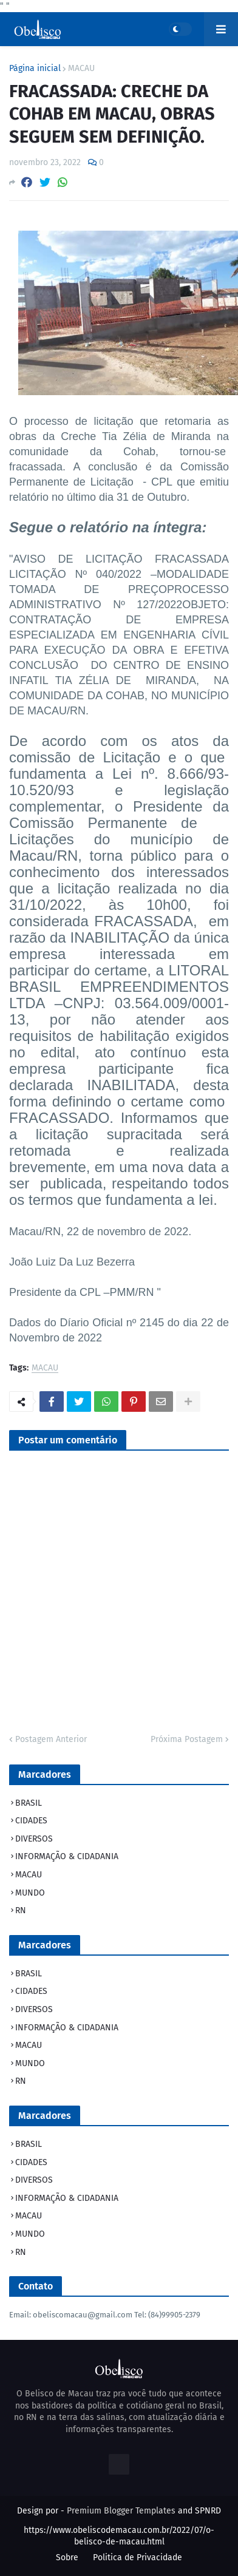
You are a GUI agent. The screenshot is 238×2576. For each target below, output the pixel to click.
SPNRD (208, 2511)
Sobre (67, 2557)
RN (20, 1910)
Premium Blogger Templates (121, 2511)
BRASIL (28, 1803)
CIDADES (31, 1820)
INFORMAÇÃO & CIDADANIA (66, 1856)
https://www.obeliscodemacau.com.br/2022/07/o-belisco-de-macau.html (119, 2536)
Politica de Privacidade (137, 2557)
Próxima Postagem (187, 1739)
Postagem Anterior (51, 1739)
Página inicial (35, 68)
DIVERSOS (34, 1839)
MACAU (81, 68)
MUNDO (30, 1893)
